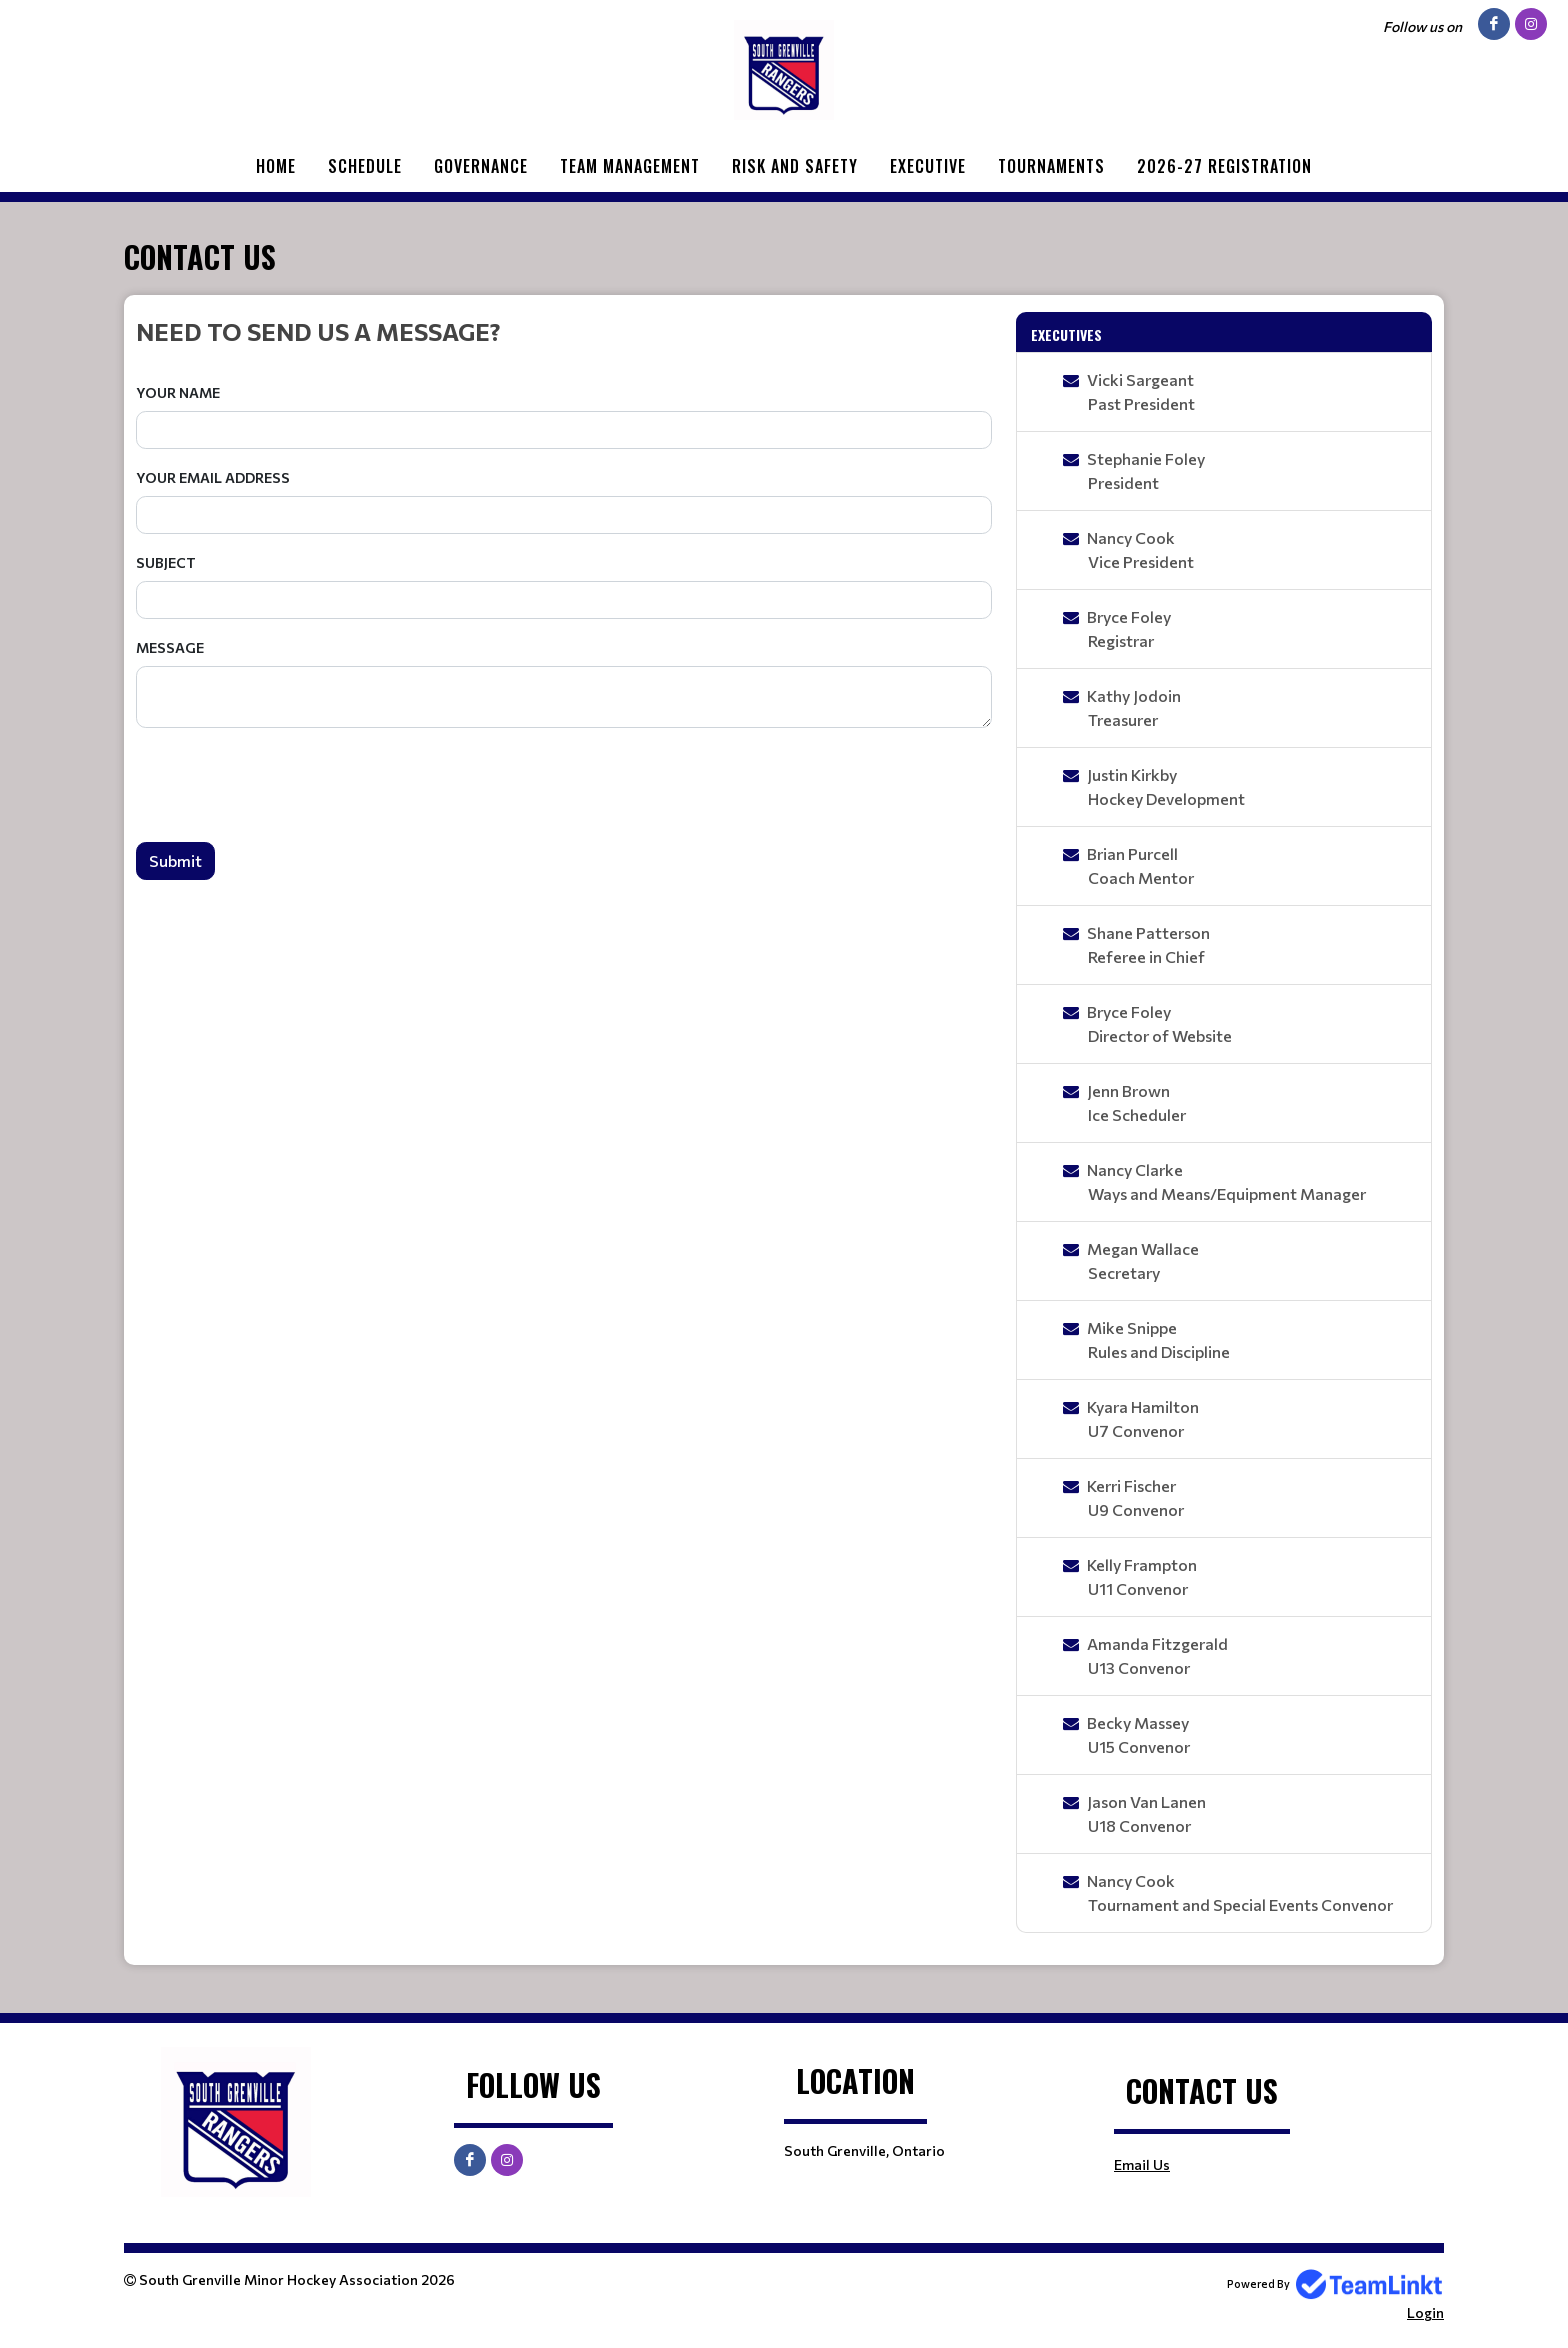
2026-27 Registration (1224, 166)
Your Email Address (213, 477)
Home (276, 166)
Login (1425, 2312)
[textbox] (564, 331)
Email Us (1142, 2164)
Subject (166, 562)
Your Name (178, 392)
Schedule (365, 166)
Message (170, 647)
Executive (928, 166)
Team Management (630, 166)
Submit (175, 860)
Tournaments (1051, 166)
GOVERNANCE (481, 166)
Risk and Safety (795, 166)
